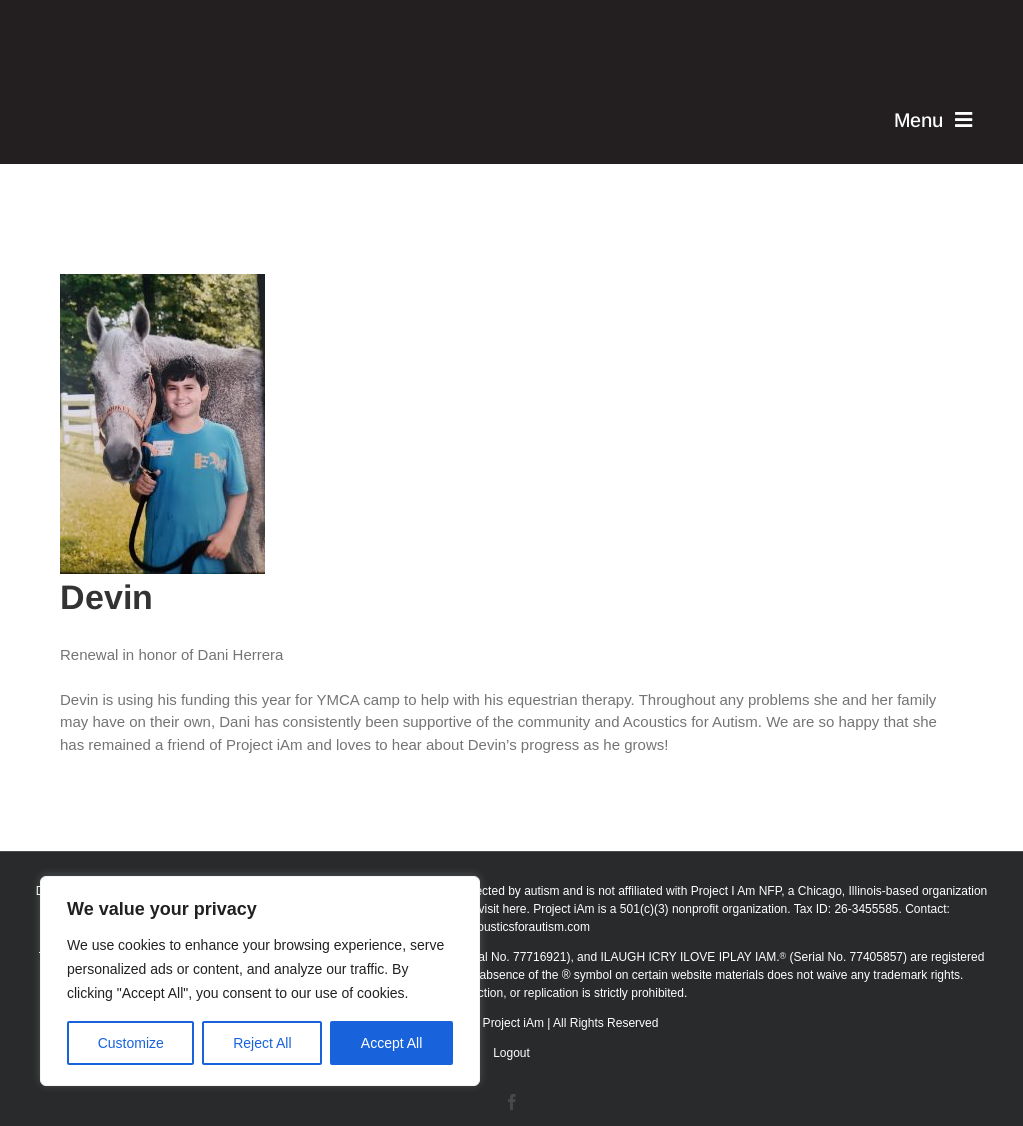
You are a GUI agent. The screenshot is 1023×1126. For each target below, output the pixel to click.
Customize (131, 1043)
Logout (511, 1053)
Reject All (262, 1043)
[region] (260, 981)
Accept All (391, 1043)
